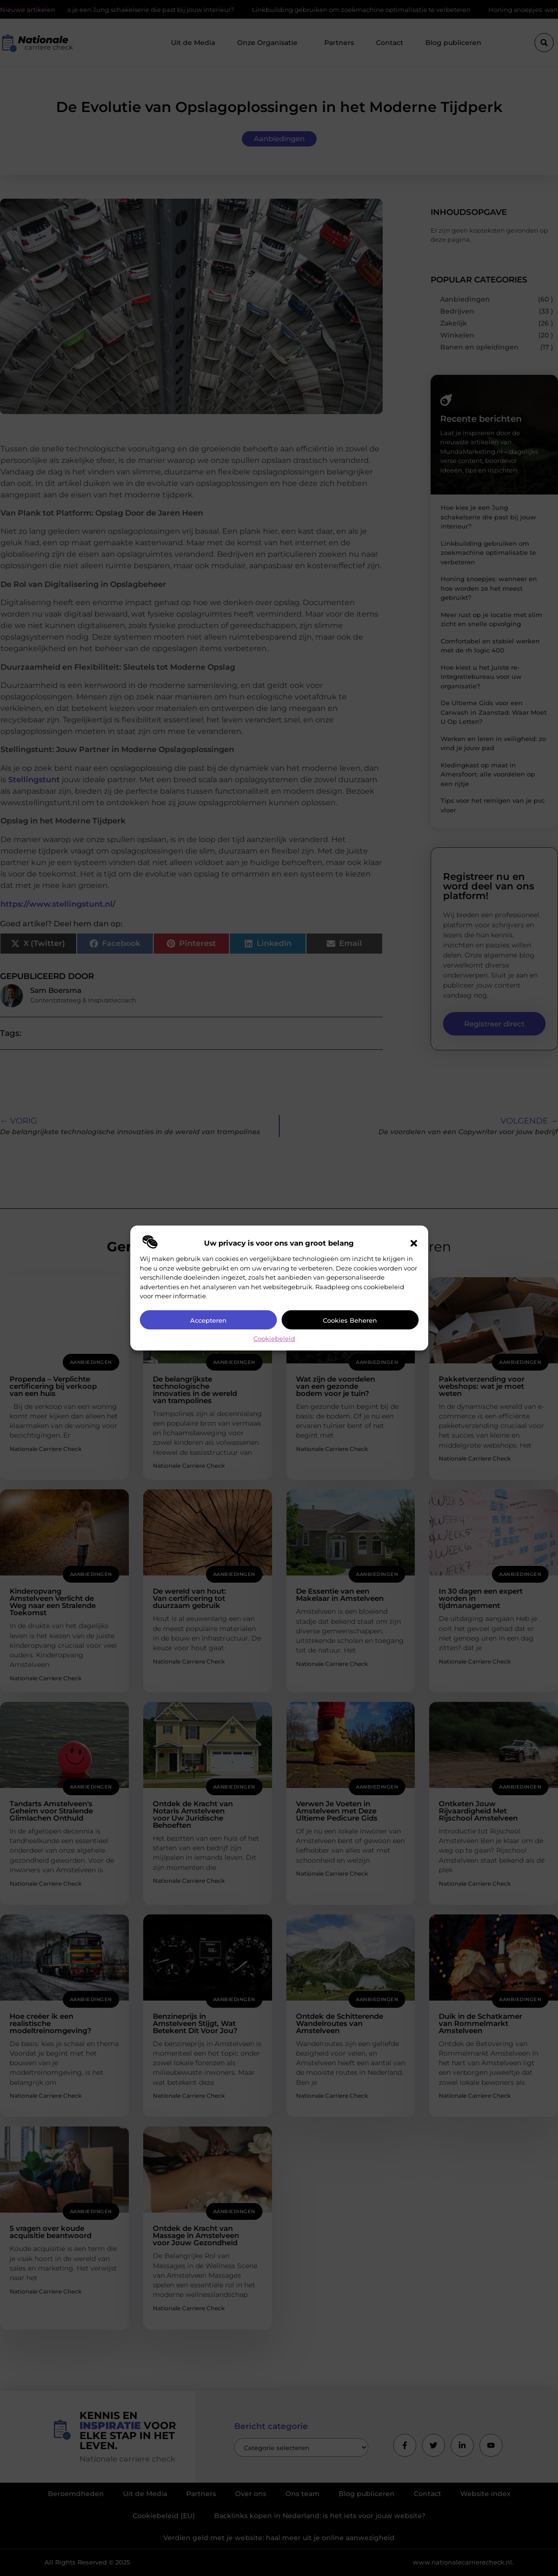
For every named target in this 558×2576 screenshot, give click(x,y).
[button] (414, 1243)
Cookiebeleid (274, 1338)
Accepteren (208, 1320)
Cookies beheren (350, 1320)
